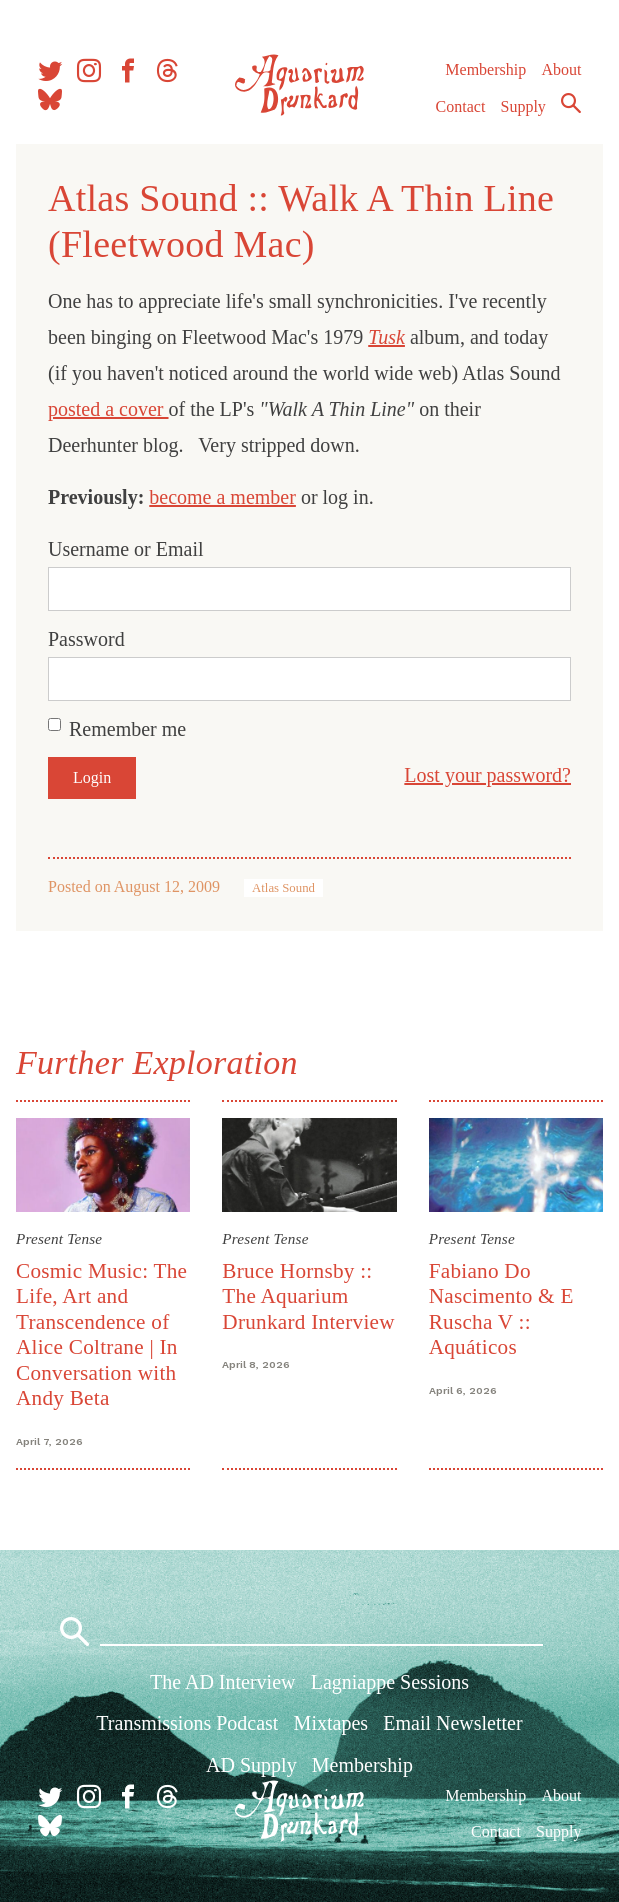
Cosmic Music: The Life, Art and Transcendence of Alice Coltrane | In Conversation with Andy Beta (101, 1334)
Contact (461, 106)
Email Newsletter (452, 1723)
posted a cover (108, 409)
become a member (222, 497)
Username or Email (126, 549)
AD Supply (251, 1765)
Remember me (127, 729)
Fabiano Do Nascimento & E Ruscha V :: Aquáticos (501, 1309)
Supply (523, 106)
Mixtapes (331, 1723)
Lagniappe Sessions (390, 1682)
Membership (485, 69)
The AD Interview (223, 1682)
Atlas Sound (283, 888)
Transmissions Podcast (187, 1723)
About (561, 69)
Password (86, 639)
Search (571, 103)
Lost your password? (487, 775)
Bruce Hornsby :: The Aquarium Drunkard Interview (308, 1296)
